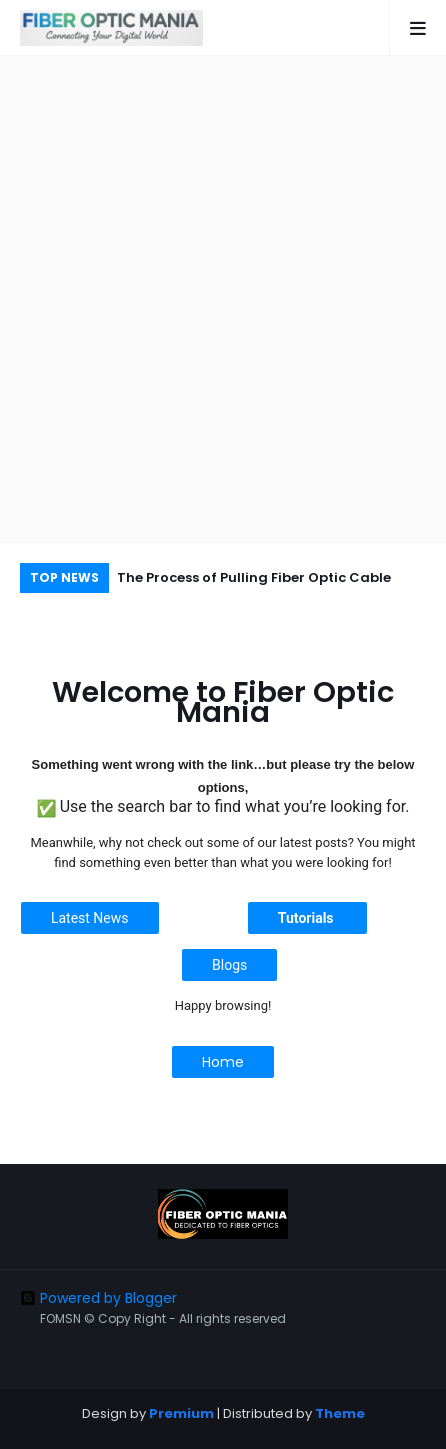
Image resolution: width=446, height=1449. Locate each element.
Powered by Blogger (98, 1298)
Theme (340, 1413)
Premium (181, 1413)
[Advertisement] (223, 299)
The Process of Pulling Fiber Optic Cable (254, 577)
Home (223, 1062)
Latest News (90, 918)
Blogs (229, 965)
